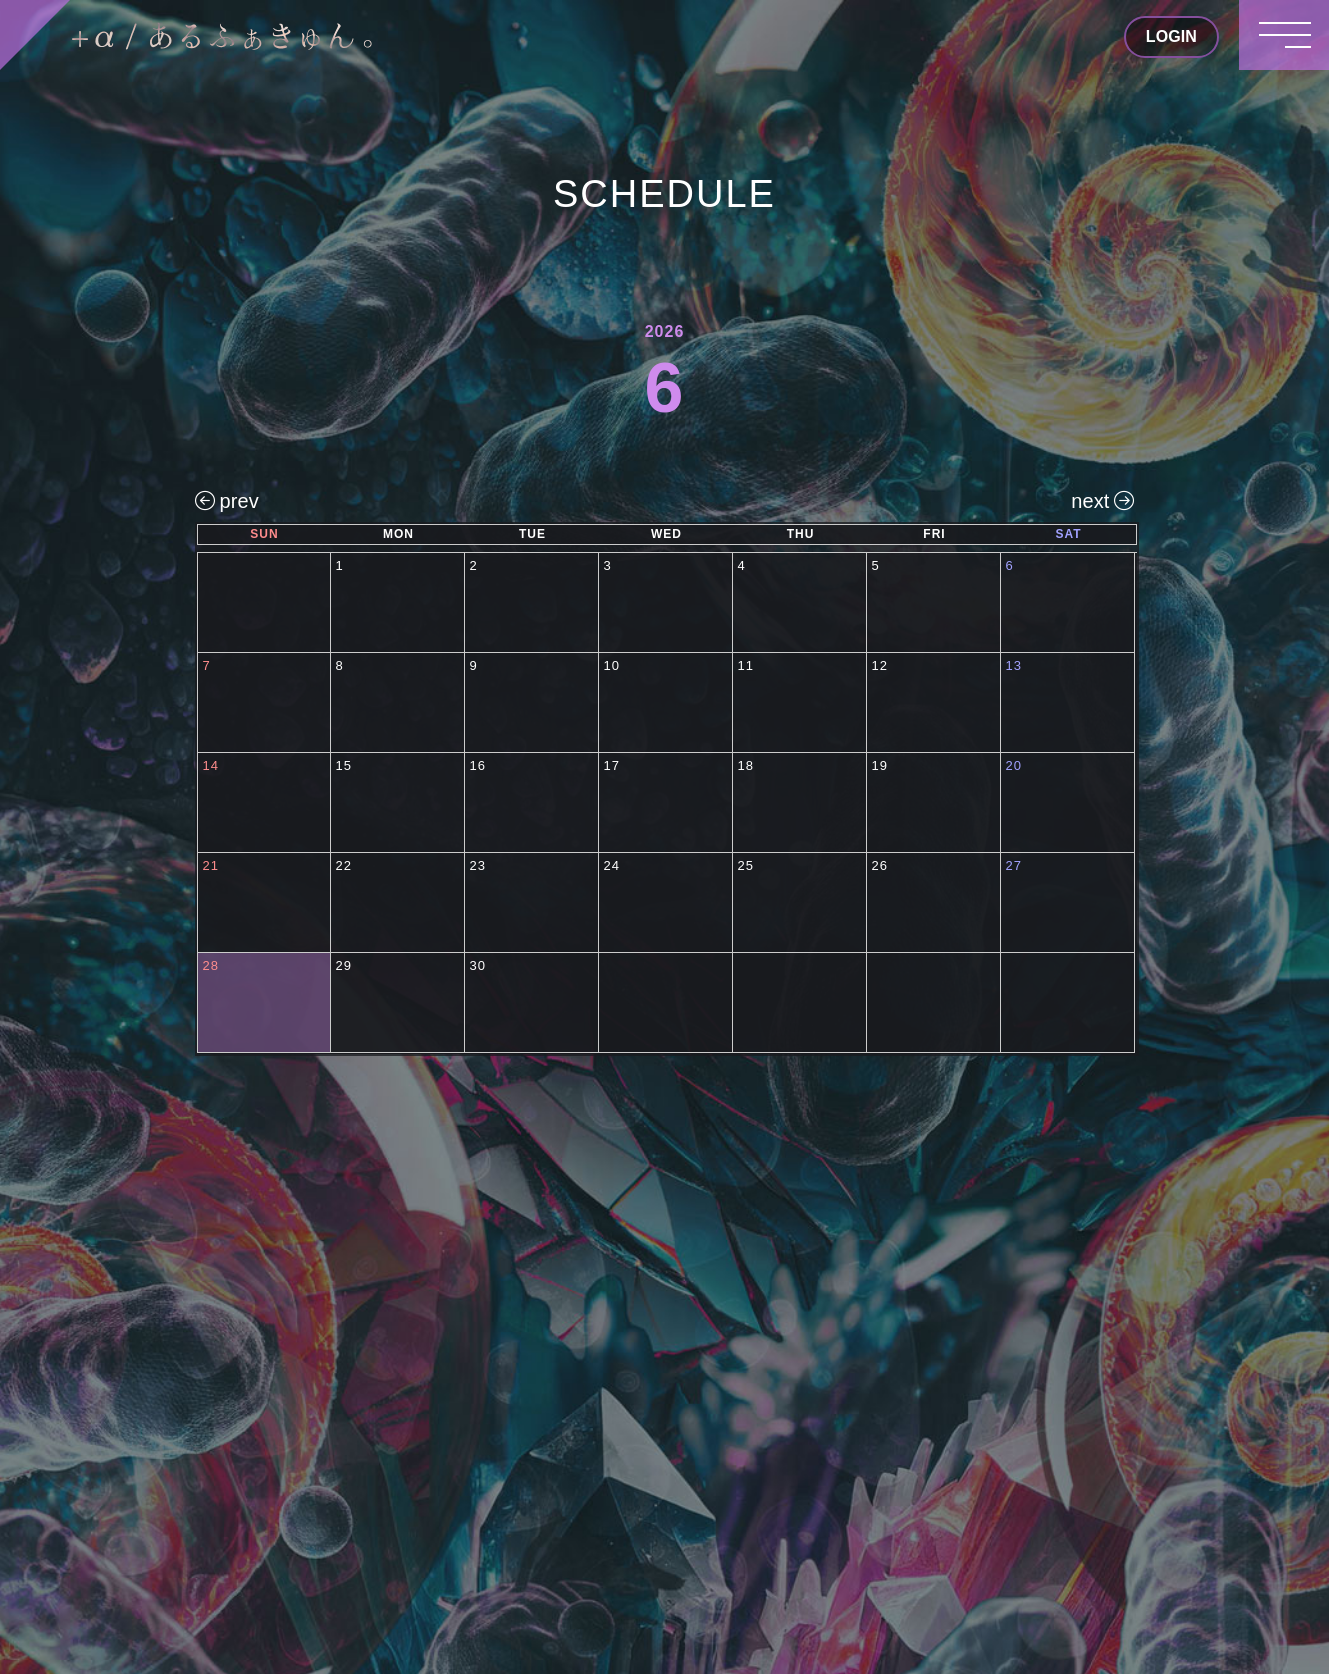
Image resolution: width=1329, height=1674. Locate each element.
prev (227, 501)
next (1102, 501)
